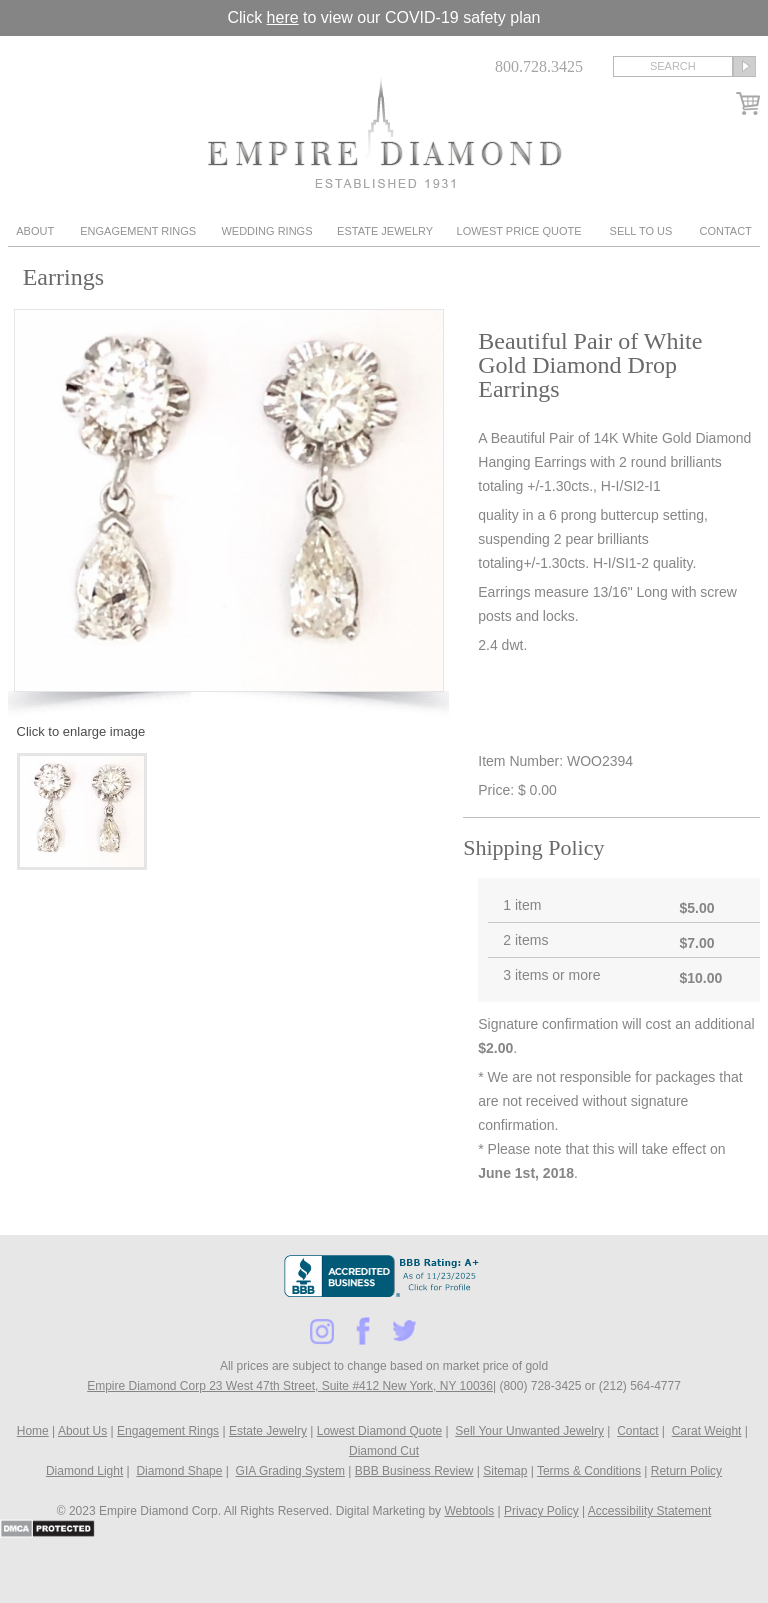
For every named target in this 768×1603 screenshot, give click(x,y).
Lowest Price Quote (519, 231)
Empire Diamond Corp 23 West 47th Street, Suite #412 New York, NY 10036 (290, 1386)
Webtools (469, 1511)
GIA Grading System (290, 1471)
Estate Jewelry (385, 231)
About (35, 231)
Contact (725, 231)
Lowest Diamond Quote (379, 1431)
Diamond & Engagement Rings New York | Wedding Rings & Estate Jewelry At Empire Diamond (384, 132)
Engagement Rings (138, 231)
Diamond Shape (179, 1471)
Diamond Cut (384, 1451)
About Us (82, 1431)
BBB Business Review (414, 1471)
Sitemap (505, 1471)
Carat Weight (707, 1431)
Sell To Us (641, 231)
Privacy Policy (541, 1511)
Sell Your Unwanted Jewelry (529, 1431)
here (283, 17)
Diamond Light (84, 1471)
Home (33, 1431)
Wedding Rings (266, 231)
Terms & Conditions (589, 1471)
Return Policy (686, 1471)
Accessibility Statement (649, 1511)
